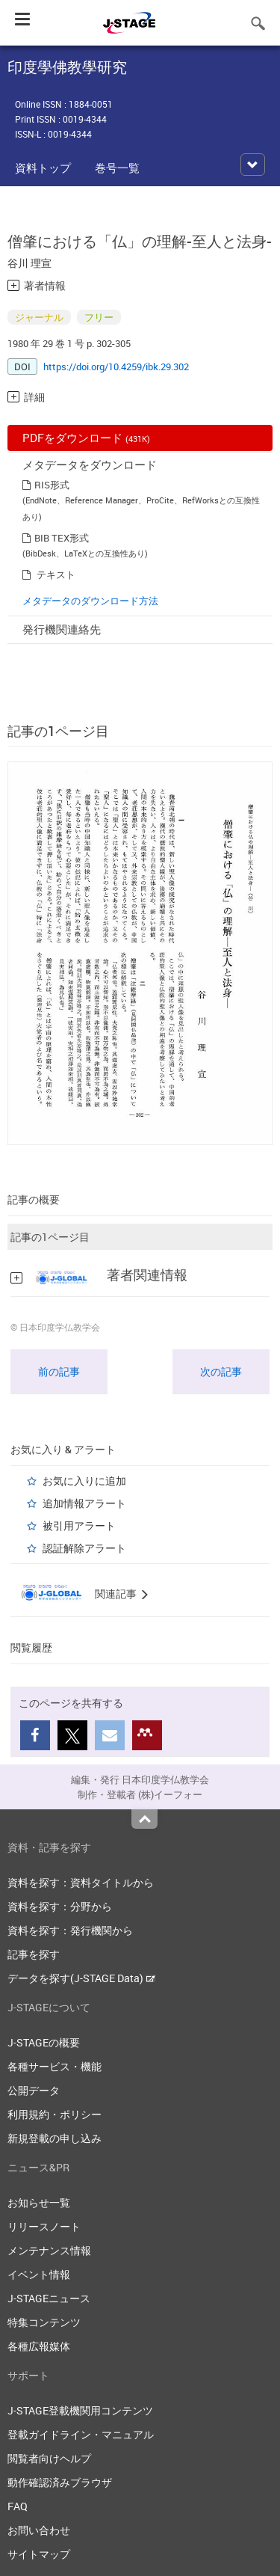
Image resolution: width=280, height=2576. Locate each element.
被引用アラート (79, 1525)
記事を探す (33, 1954)
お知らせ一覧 (38, 2202)
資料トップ (43, 167)
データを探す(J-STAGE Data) (81, 1978)
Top (144, 1819)
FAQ (17, 2506)
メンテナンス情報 (49, 2250)
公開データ (33, 2090)
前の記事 (59, 1371)
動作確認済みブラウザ (59, 2482)
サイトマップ (38, 2554)
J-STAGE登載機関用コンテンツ (80, 2410)
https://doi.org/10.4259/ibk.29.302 (116, 366)
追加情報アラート (84, 1503)
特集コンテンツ (44, 2322)
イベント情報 (38, 2274)
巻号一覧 (117, 167)
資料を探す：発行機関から (70, 1930)
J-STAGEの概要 (43, 2042)
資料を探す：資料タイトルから (80, 1882)
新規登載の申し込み (54, 2138)
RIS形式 (51, 484)
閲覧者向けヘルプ (49, 2458)
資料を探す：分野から (59, 1906)
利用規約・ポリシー (54, 2114)
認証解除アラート (84, 1548)
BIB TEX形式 (61, 538)
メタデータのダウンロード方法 (90, 600)
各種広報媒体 (38, 2346)
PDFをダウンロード (86, 437)
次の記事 (221, 1371)
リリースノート (44, 2226)
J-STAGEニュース (48, 2298)
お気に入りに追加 (84, 1480)
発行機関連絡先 (61, 629)
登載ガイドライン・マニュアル (80, 2434)
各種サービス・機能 (54, 2066)
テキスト (56, 574)
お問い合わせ (38, 2530)
